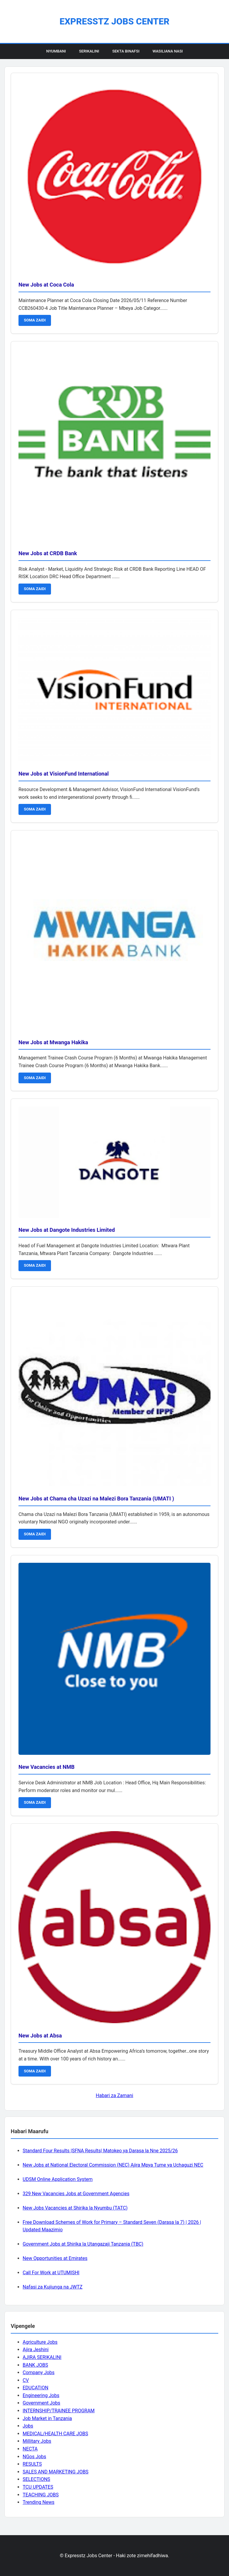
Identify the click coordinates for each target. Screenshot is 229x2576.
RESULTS (32, 2464)
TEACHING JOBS (41, 2495)
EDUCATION (35, 2388)
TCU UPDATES (38, 2487)
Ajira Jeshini (36, 2349)
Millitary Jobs (37, 2441)
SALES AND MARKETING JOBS (56, 2472)
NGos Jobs (34, 2456)
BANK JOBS (35, 2365)
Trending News (38, 2502)
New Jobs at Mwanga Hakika (53, 1042)
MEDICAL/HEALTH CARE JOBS (55, 2433)
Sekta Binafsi (125, 51)
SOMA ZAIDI (35, 320)
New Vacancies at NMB (46, 1767)
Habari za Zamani (114, 2095)
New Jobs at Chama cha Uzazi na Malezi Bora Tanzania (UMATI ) (96, 1498)
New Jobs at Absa (40, 2035)
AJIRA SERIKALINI (42, 2357)
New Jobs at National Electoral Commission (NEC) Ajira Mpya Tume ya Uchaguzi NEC (113, 2165)
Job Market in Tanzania (47, 2418)
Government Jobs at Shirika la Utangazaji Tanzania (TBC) (83, 2244)
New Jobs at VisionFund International (63, 774)
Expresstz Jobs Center (114, 21)
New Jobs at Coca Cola (46, 284)
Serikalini (89, 51)
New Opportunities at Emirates (55, 2258)
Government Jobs (41, 2403)
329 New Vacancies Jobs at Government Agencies (76, 2193)
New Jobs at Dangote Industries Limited (66, 1230)
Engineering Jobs (41, 2395)
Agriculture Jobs (40, 2342)
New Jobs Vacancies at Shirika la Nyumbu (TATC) (75, 2208)
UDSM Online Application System (58, 2179)
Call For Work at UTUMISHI (51, 2272)
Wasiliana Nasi (168, 51)
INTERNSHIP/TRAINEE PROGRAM (59, 2410)
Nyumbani (56, 51)
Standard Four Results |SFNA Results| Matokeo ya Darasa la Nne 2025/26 (100, 2150)
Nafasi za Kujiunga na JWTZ (53, 2287)
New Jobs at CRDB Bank (47, 553)
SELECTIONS (36, 2479)
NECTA (30, 2449)
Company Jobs (39, 2372)
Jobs (28, 2426)
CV (26, 2380)
